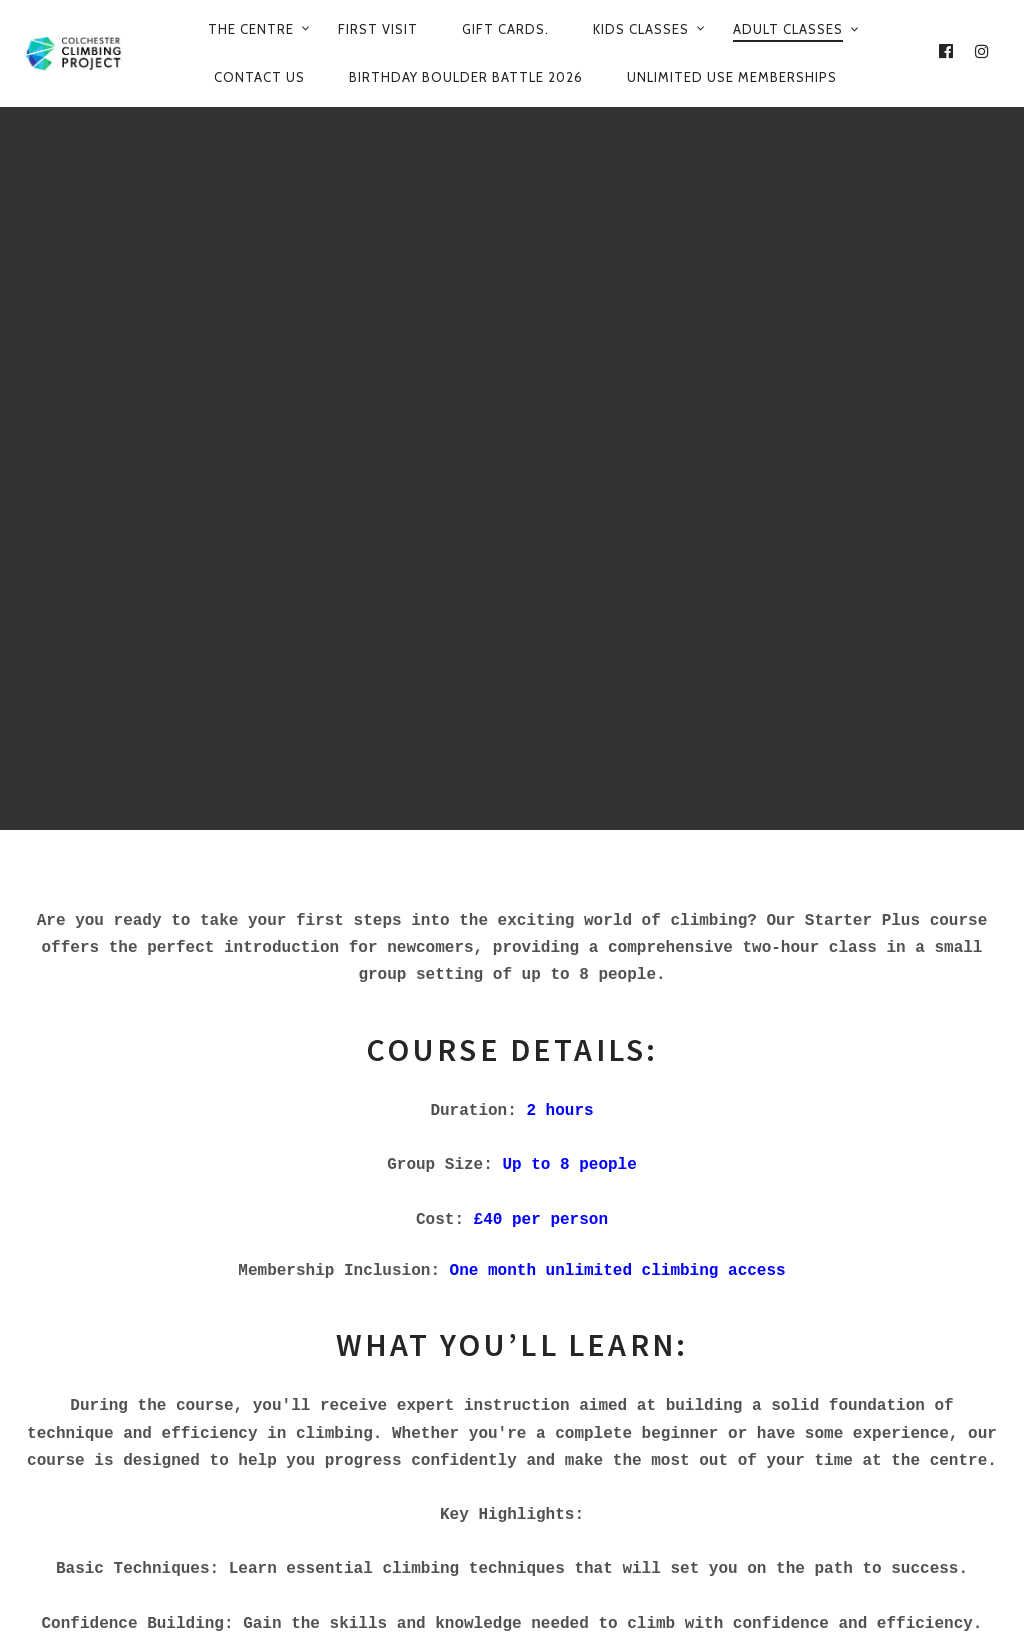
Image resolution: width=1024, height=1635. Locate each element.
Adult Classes (788, 29)
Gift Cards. (505, 29)
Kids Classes (641, 29)
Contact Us (259, 77)
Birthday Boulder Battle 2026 (466, 77)
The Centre (251, 29)
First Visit (378, 29)
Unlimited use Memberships (732, 77)
